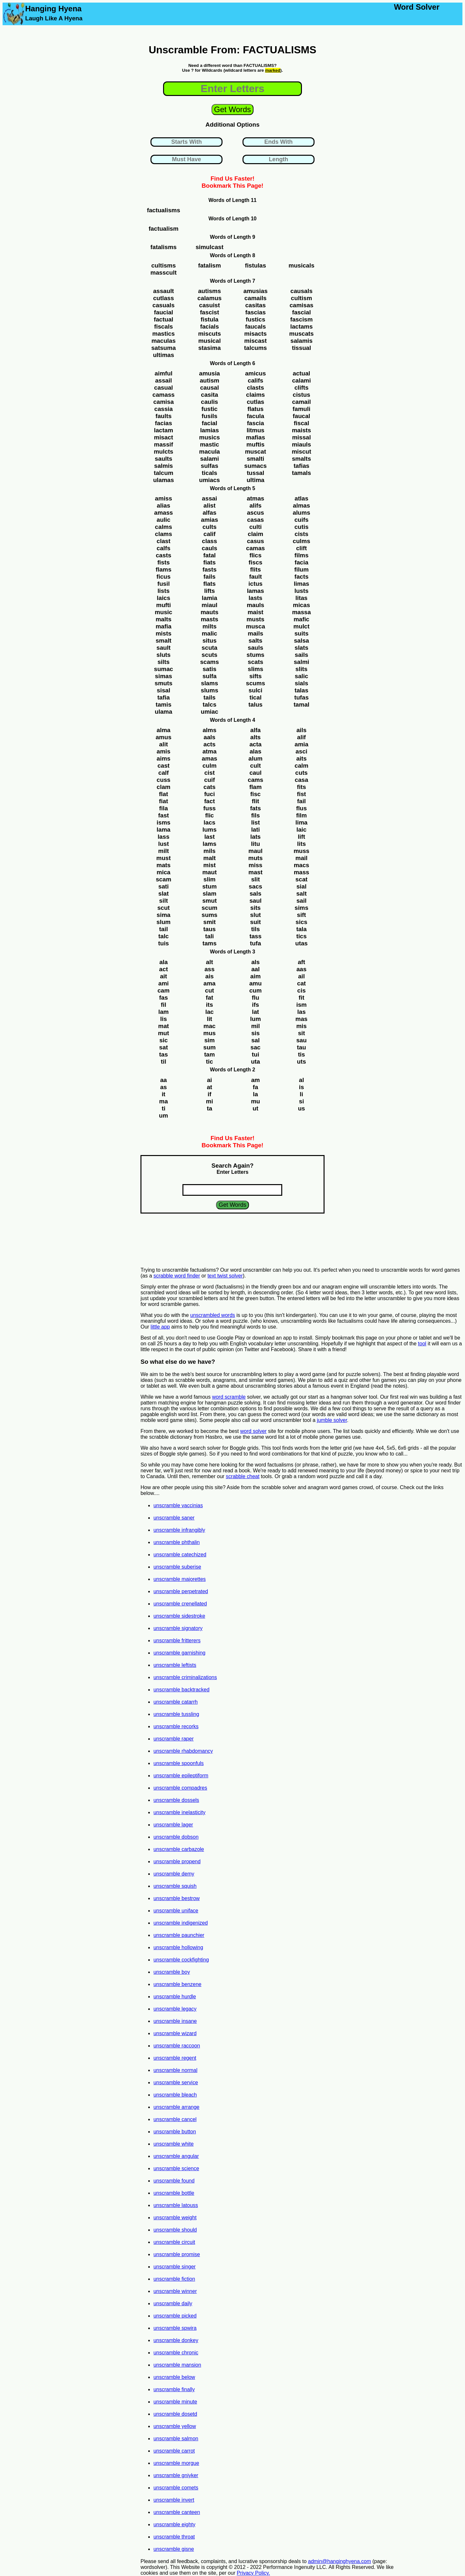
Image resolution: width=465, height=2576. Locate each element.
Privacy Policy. (253, 2573)
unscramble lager (173, 1824)
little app (160, 1327)
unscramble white (173, 2144)
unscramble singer (174, 2266)
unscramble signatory (177, 1628)
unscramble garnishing (179, 1653)
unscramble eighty (174, 2524)
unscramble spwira (174, 2328)
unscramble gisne (173, 2549)
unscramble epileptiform (180, 1775)
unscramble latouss (175, 2205)
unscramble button (174, 2131)
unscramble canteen (176, 2512)
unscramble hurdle (174, 1996)
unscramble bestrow (176, 1898)
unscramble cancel (174, 2119)
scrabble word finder (176, 1275)
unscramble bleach (175, 2095)
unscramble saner (173, 1517)
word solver (253, 1431)
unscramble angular (176, 2156)
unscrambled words (212, 1315)
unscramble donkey (175, 2340)
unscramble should (175, 2230)
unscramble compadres (180, 1788)
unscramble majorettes (179, 1579)
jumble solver (332, 1420)
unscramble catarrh (175, 1702)
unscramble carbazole (178, 1849)
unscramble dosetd (175, 2414)
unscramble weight (174, 2217)
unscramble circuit (174, 2242)
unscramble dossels (176, 1800)
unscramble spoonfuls (178, 1763)
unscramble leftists (174, 1665)
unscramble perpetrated (180, 1591)
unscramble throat (174, 2536)
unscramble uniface (175, 1910)
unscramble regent (174, 2058)
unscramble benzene (177, 1984)
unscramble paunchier (178, 1935)
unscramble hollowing (178, 1947)
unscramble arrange (176, 2107)
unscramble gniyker (175, 2475)
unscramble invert (173, 2500)
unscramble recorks (176, 1726)
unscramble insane (175, 2021)
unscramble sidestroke (179, 1616)
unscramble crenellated (180, 1603)
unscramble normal (175, 2070)
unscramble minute (175, 2401)
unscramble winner (175, 2291)
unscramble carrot (174, 2451)
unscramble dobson (176, 1837)
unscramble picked (174, 2315)
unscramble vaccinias (178, 1505)
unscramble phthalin (176, 1542)
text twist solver (225, 1275)
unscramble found (173, 2180)
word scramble (229, 1397)
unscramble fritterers (177, 1640)
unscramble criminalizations (185, 1677)
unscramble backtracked (181, 1689)
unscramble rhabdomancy (183, 1751)
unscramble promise (176, 2254)
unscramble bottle (173, 2193)
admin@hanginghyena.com (339, 2561)
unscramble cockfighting (181, 1959)
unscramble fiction (174, 2279)
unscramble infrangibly (179, 1530)
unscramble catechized (179, 1554)
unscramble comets (175, 2487)
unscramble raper (173, 1738)
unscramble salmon (175, 2438)
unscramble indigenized (180, 1923)
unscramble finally (174, 2389)
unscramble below (174, 2377)
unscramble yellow (174, 2426)
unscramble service (175, 2082)
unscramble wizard (174, 2033)
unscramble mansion (177, 2365)
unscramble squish (174, 1886)
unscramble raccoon (176, 2045)
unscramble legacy (174, 2009)
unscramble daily (172, 2303)
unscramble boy (171, 1972)
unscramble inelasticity (179, 1812)
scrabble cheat (242, 1476)
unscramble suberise (177, 1567)
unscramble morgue (176, 2463)
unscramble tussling (176, 1714)
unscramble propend (177, 1861)
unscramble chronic (175, 2352)
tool (422, 1343)
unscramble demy (173, 1874)
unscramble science (176, 2168)
